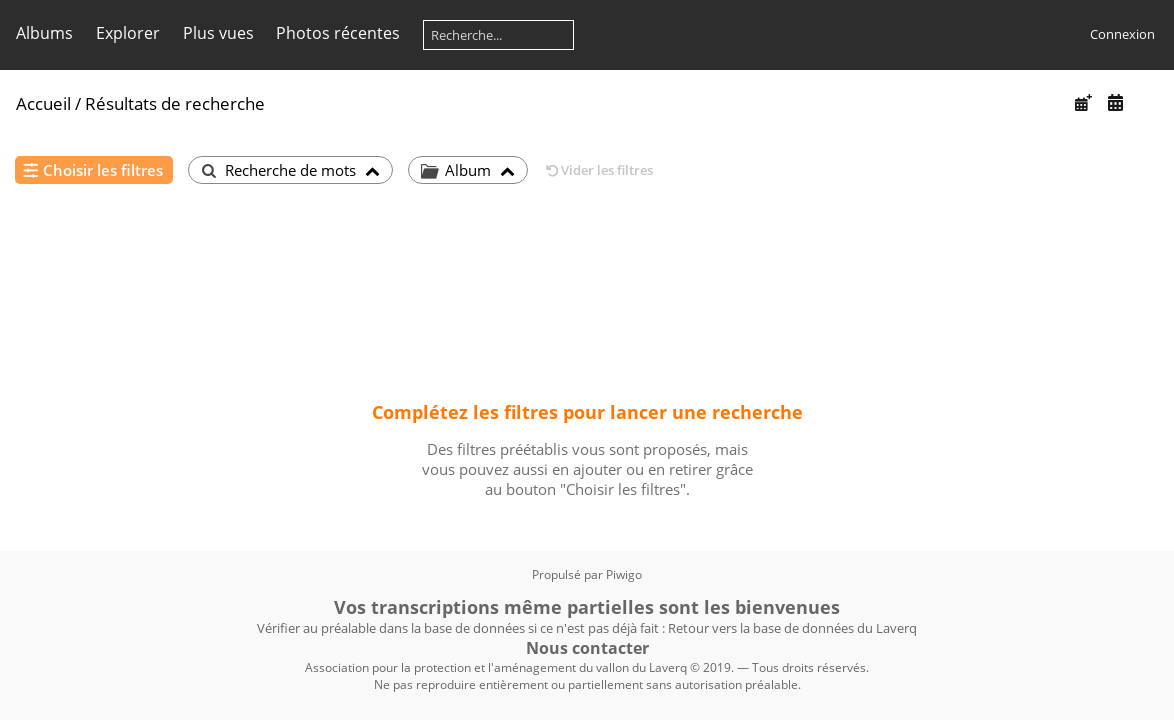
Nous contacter (587, 648)
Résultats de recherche (175, 103)
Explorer (128, 33)
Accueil (43, 103)
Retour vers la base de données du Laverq (792, 628)
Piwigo (624, 574)
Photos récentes (338, 33)
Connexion (1122, 34)
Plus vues (218, 33)
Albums (44, 33)
